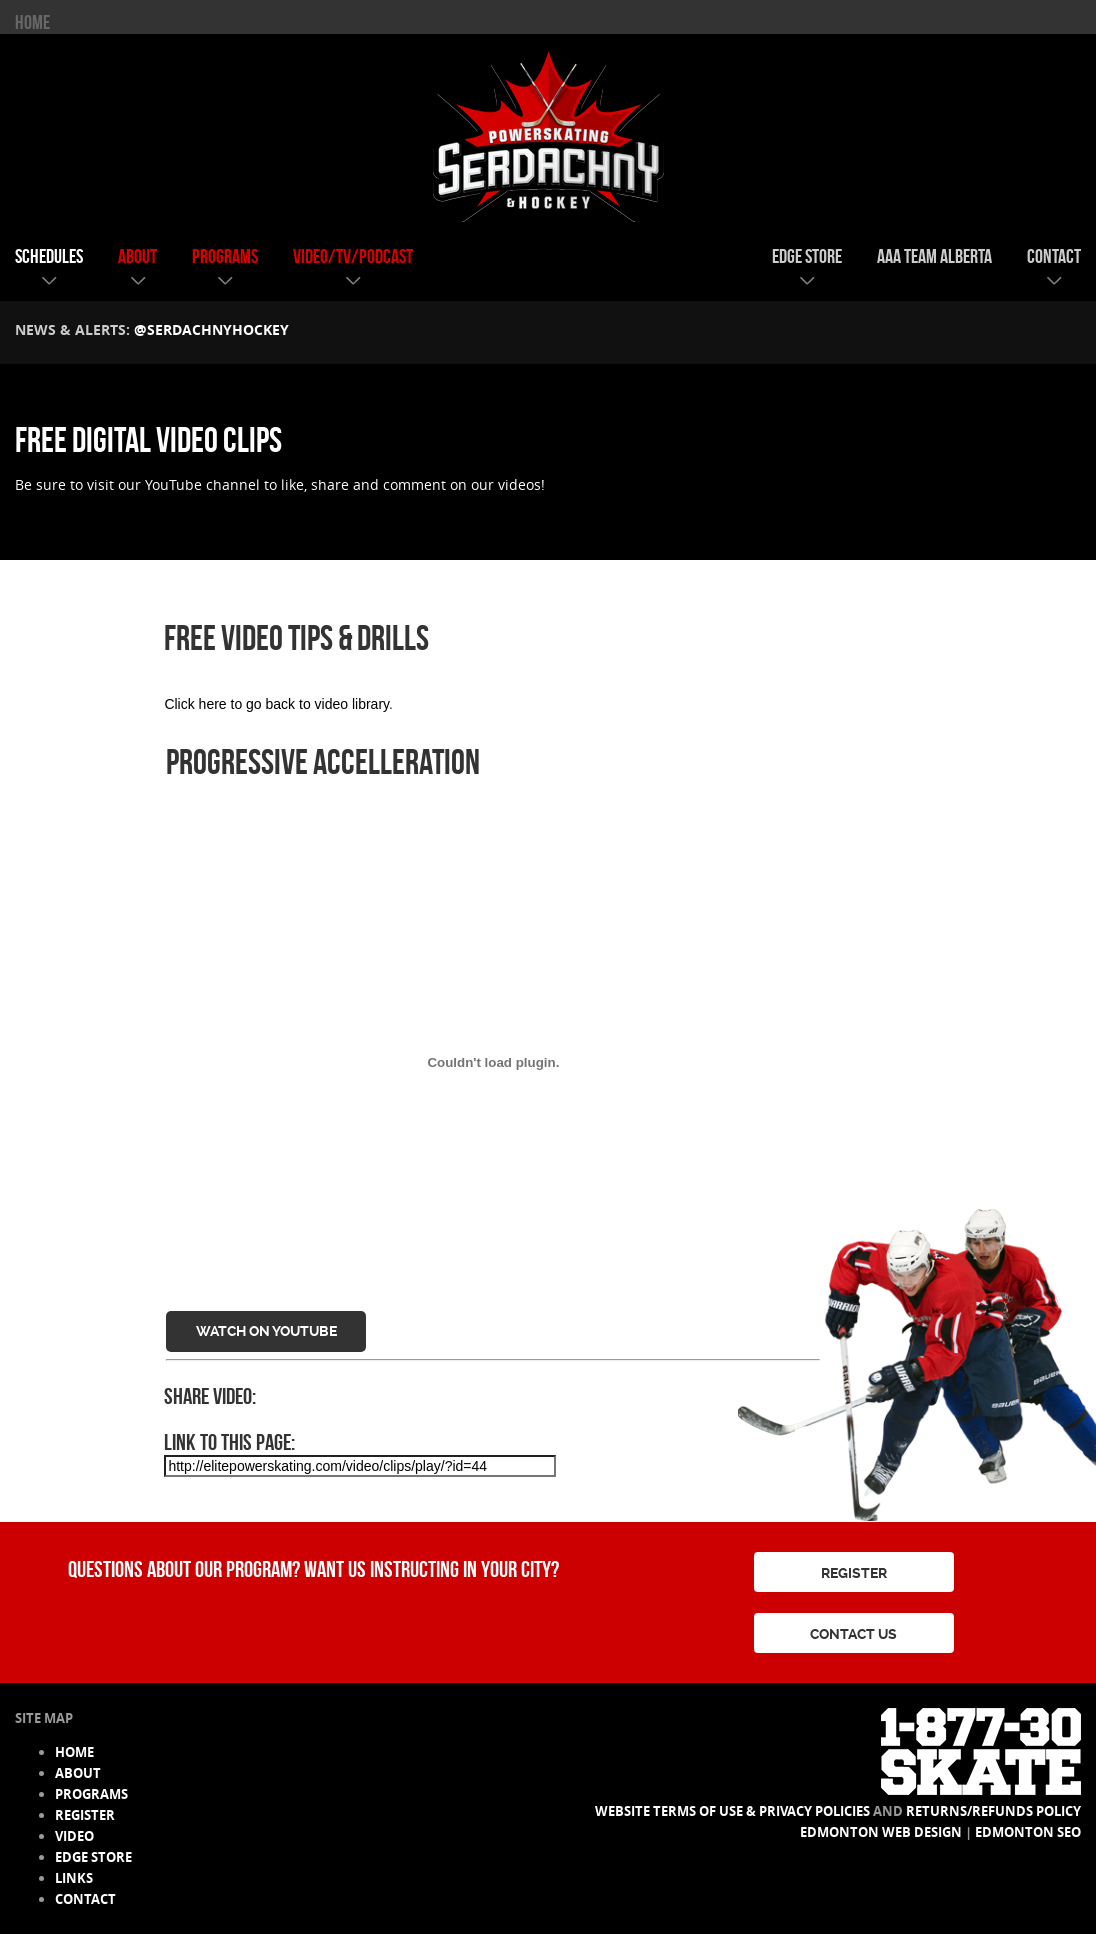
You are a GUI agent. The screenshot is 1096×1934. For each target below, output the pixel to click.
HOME (32, 22)
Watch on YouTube (266, 1331)
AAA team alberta (934, 256)
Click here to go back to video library (276, 704)
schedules (49, 256)
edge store (807, 256)
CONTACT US (853, 1634)
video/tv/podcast (353, 256)
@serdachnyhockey (211, 329)
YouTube (173, 484)
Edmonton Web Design (881, 1832)
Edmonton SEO (1028, 1832)
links (74, 1878)
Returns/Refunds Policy (993, 1811)
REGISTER (854, 1573)
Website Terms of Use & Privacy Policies (732, 1811)
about (137, 256)
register (85, 1815)
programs (225, 256)
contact (1054, 256)
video (74, 1836)
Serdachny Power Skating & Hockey (548, 129)
